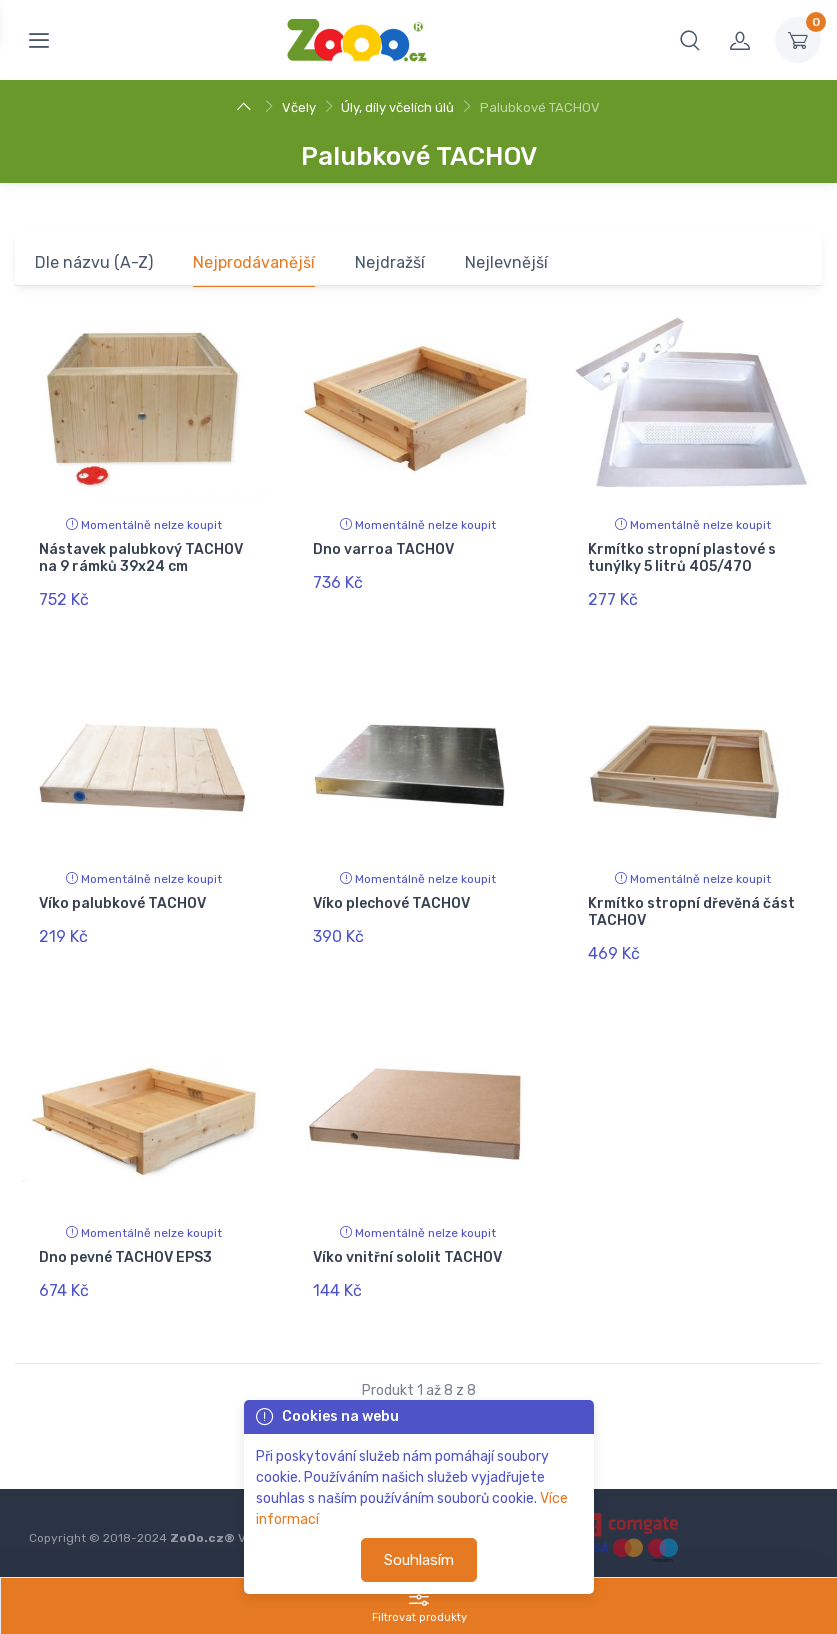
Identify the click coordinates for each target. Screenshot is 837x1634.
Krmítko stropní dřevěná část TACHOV (691, 907)
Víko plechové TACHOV (391, 898)
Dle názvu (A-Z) (94, 262)
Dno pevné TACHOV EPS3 (125, 1246)
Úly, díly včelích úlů (397, 107)
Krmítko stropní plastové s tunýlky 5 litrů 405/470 (682, 558)
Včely (299, 107)
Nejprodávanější (254, 262)
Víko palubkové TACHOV (122, 898)
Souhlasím (419, 1560)
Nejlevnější (506, 262)
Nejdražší (390, 262)
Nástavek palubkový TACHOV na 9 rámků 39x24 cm (141, 558)
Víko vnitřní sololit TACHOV (407, 1246)
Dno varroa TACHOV (383, 549)
